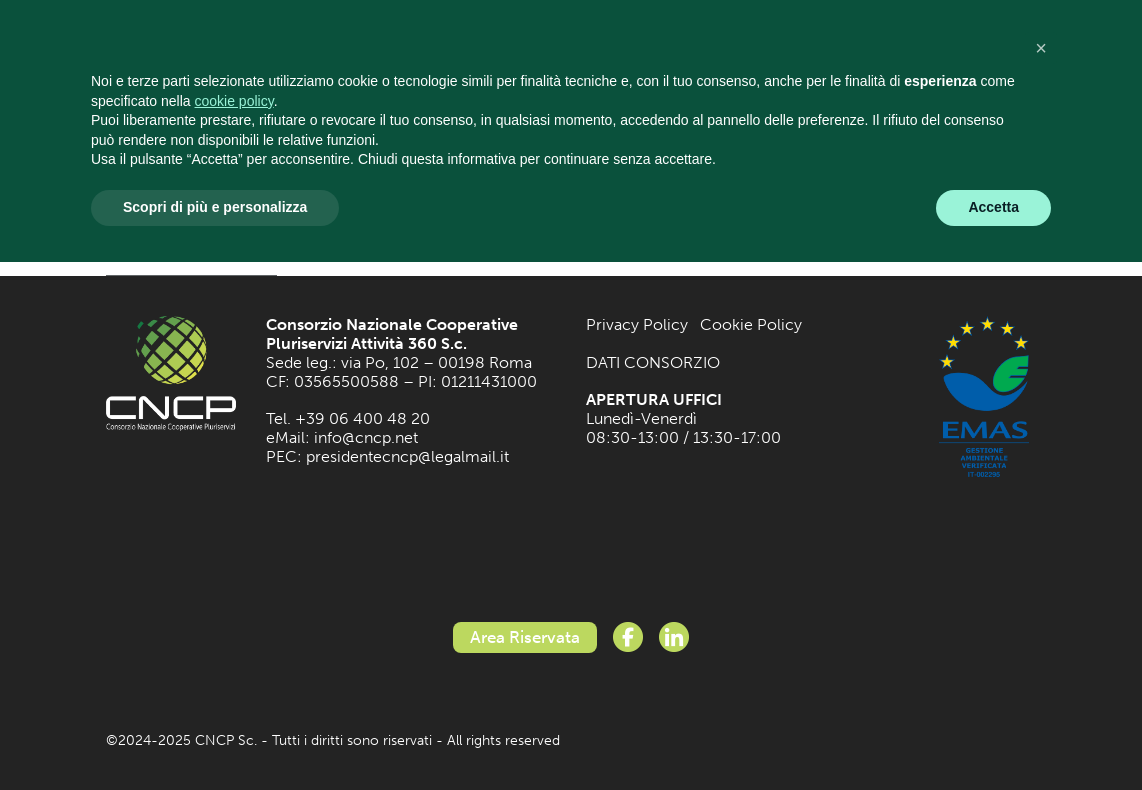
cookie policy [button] (234, 101)
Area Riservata (525, 637)
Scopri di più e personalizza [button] (215, 207)
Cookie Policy (751, 324)
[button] (1041, 48)
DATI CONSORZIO (653, 362)
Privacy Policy (637, 324)
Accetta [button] (993, 207)
